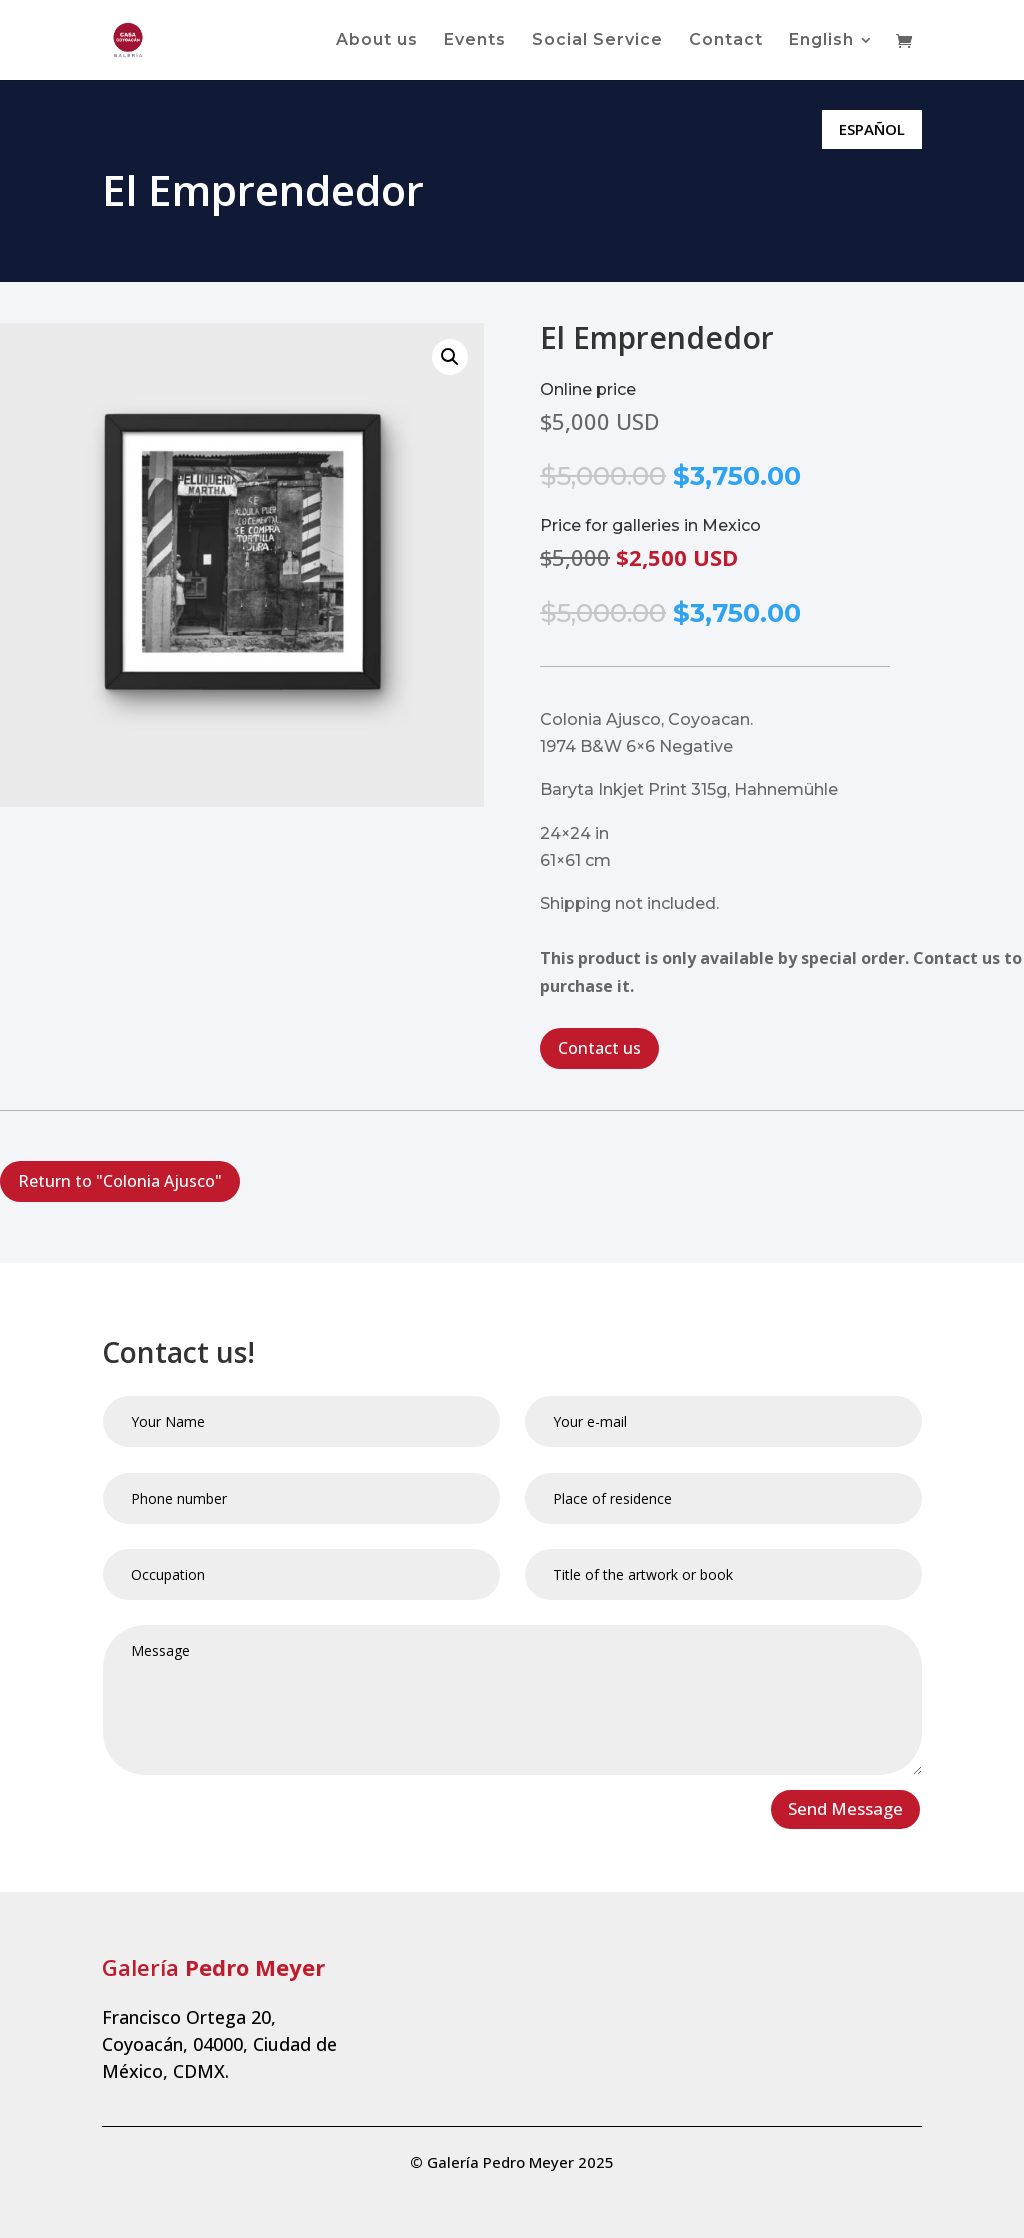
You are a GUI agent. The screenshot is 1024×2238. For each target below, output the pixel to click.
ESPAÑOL (872, 129)
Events (475, 41)
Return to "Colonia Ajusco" (120, 1181)
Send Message (845, 1808)
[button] (450, 357)
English (821, 41)
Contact (726, 41)
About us (377, 41)
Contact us (599, 1048)
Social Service (597, 41)
